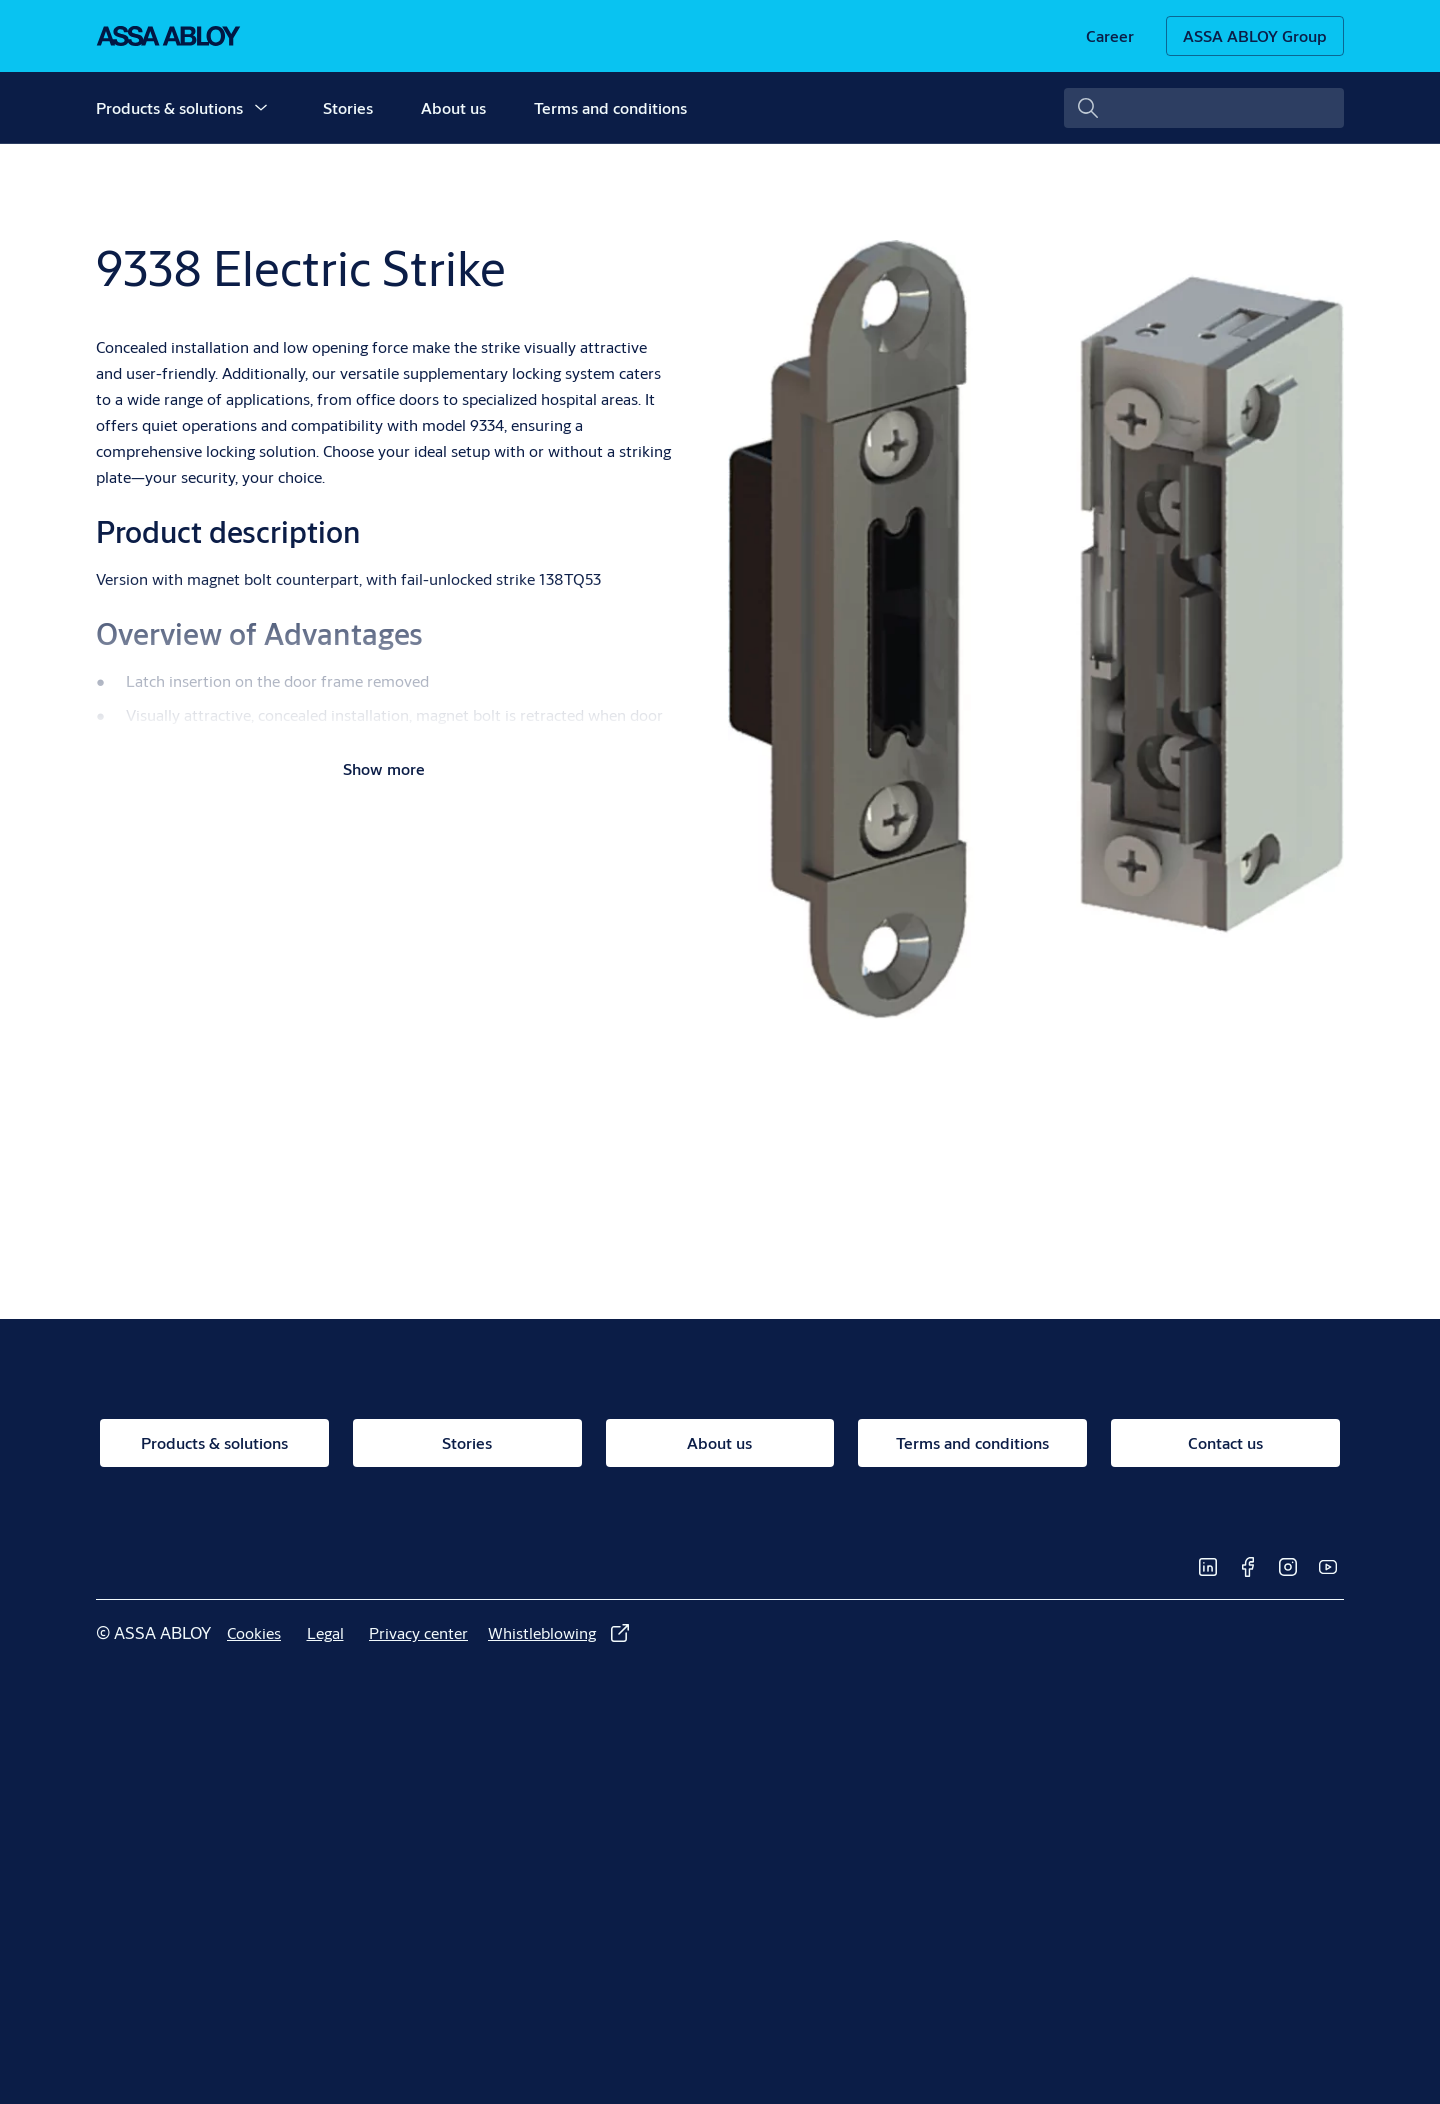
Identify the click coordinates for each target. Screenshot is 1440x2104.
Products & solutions (169, 107)
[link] (1110, 36)
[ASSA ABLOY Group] (1255, 36)
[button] (261, 108)
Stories (348, 107)
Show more (384, 768)
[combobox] (1204, 108)
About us (453, 107)
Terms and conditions (610, 107)
